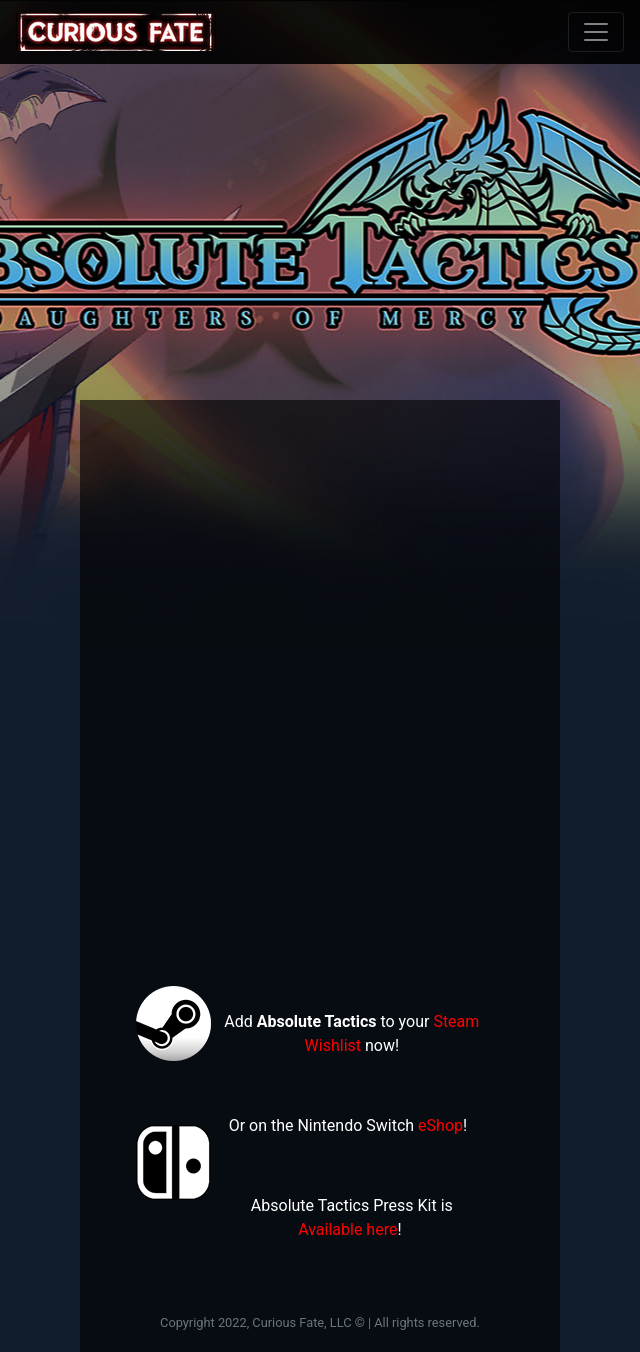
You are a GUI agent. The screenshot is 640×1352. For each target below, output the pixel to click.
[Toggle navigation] (596, 32)
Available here (347, 1229)
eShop (440, 1125)
